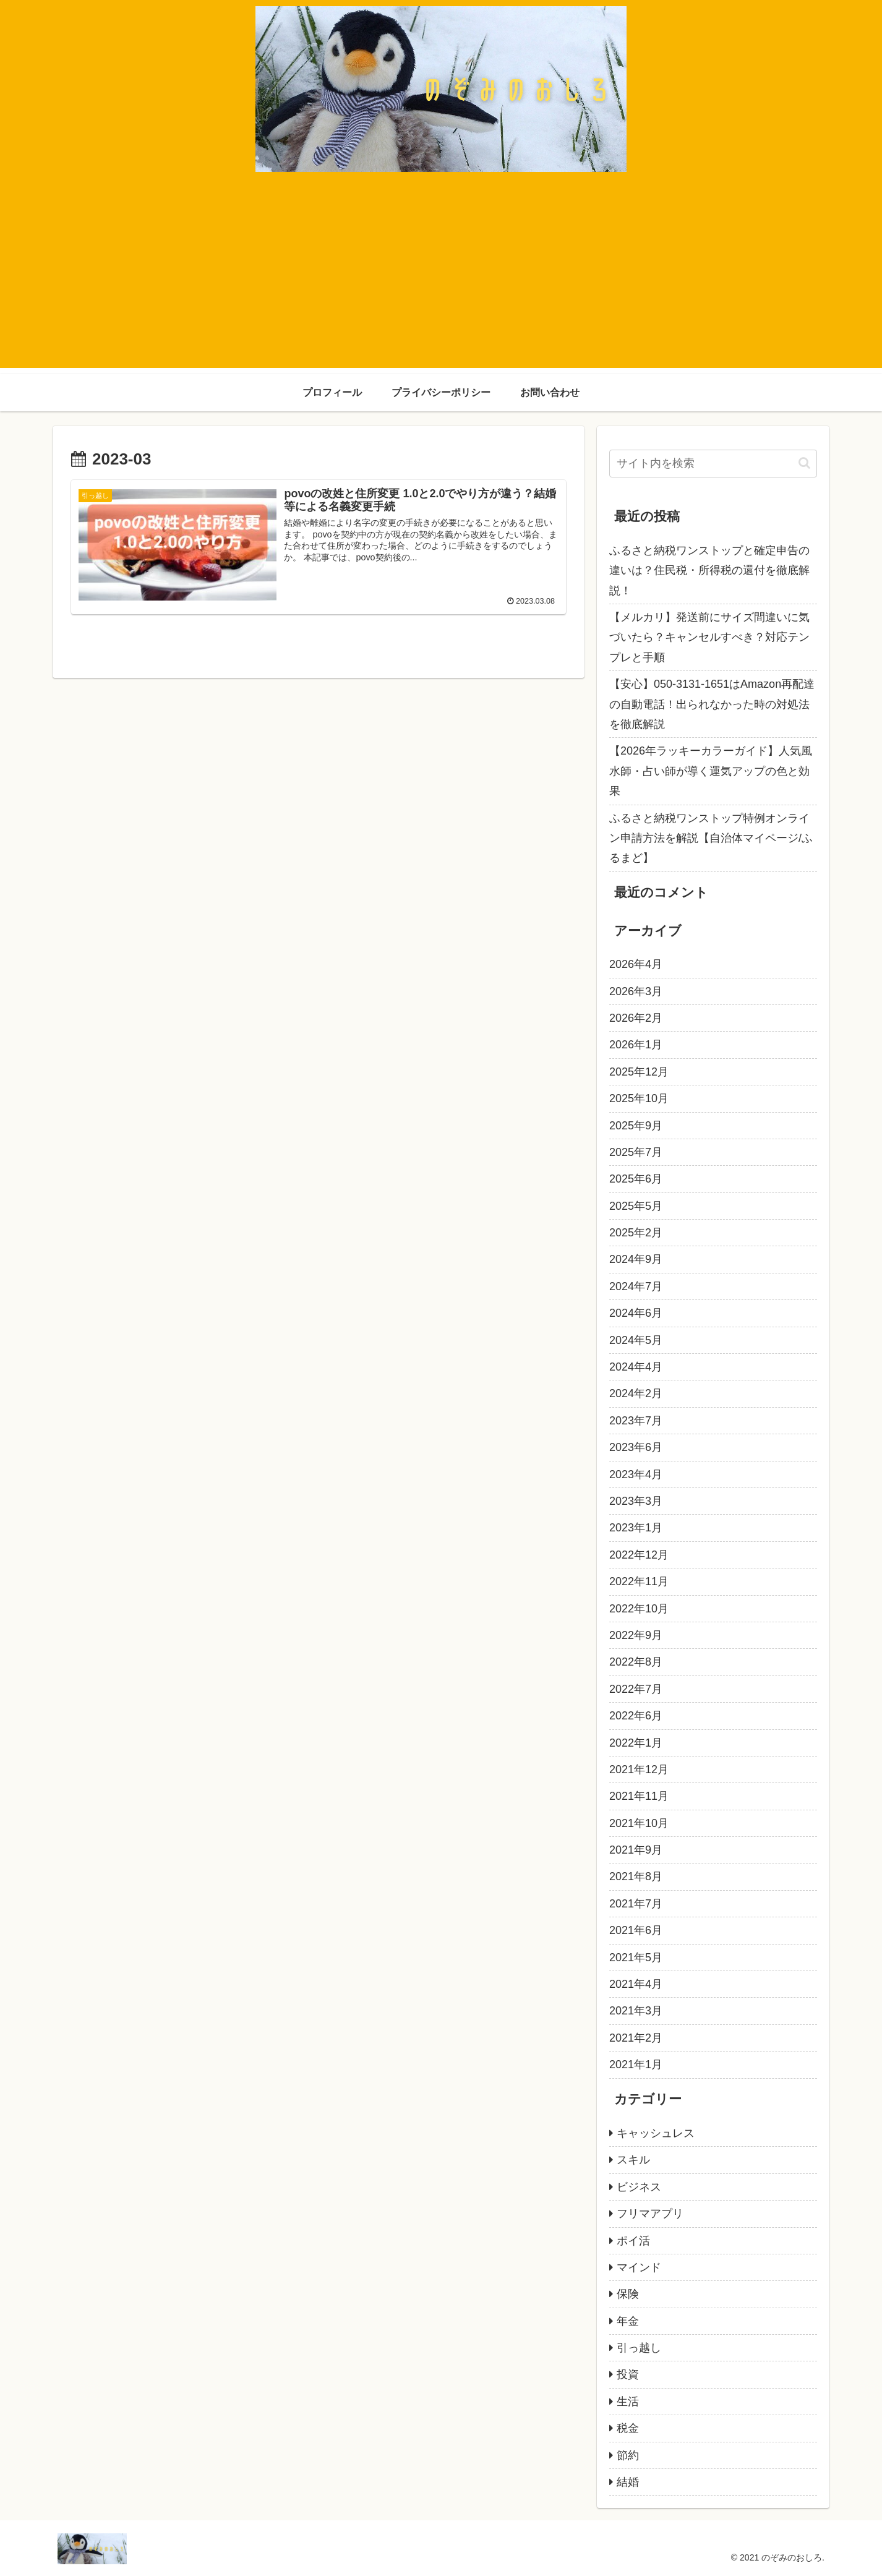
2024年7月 (635, 1286)
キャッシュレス (656, 2133)
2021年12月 (639, 1769)
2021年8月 (635, 1876)
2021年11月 (639, 1796)
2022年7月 (635, 1689)
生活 (628, 2401)
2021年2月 (635, 2038)
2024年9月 (635, 1259)
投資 (628, 2374)
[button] (804, 463)
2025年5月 (635, 1206)
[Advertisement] (441, 281)
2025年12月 (639, 1072)
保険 (628, 2294)
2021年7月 (635, 1904)
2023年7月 (635, 1420)
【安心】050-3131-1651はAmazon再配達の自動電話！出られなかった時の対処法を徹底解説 (712, 704)
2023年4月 (635, 1474)
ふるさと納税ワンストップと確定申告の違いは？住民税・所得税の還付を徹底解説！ (709, 570)
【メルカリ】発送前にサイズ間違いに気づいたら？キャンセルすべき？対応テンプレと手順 (709, 637)
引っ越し (639, 2348)
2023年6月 (635, 1447)
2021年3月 (635, 2011)
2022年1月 (635, 1743)
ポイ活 (633, 2241)
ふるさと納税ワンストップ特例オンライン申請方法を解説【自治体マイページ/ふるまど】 (711, 838)
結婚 (628, 2482)
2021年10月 (639, 1823)
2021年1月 (635, 2064)
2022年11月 (639, 1581)
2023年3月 (635, 1501)
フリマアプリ (650, 2213)
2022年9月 (635, 1635)
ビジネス (639, 2187)
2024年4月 (635, 1367)
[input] (713, 463)
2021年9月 (635, 1850)
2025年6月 (635, 1179)
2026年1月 (635, 1044)
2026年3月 (635, 991)
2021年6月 (635, 1930)
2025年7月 (635, 1152)
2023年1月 (635, 1527)
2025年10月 (639, 1098)
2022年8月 (635, 1662)
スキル (633, 2160)
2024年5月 (635, 1340)
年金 (628, 2321)
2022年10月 (639, 1609)
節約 (628, 2455)
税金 (628, 2428)
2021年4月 (635, 1984)
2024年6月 (635, 1313)
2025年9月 (635, 1125)
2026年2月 (635, 1018)
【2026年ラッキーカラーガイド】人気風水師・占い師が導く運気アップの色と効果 (710, 771)
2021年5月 (635, 1957)
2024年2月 (635, 1393)
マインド (639, 2267)
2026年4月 (635, 964)
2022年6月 (635, 1715)
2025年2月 (635, 1232)
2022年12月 (639, 1555)
